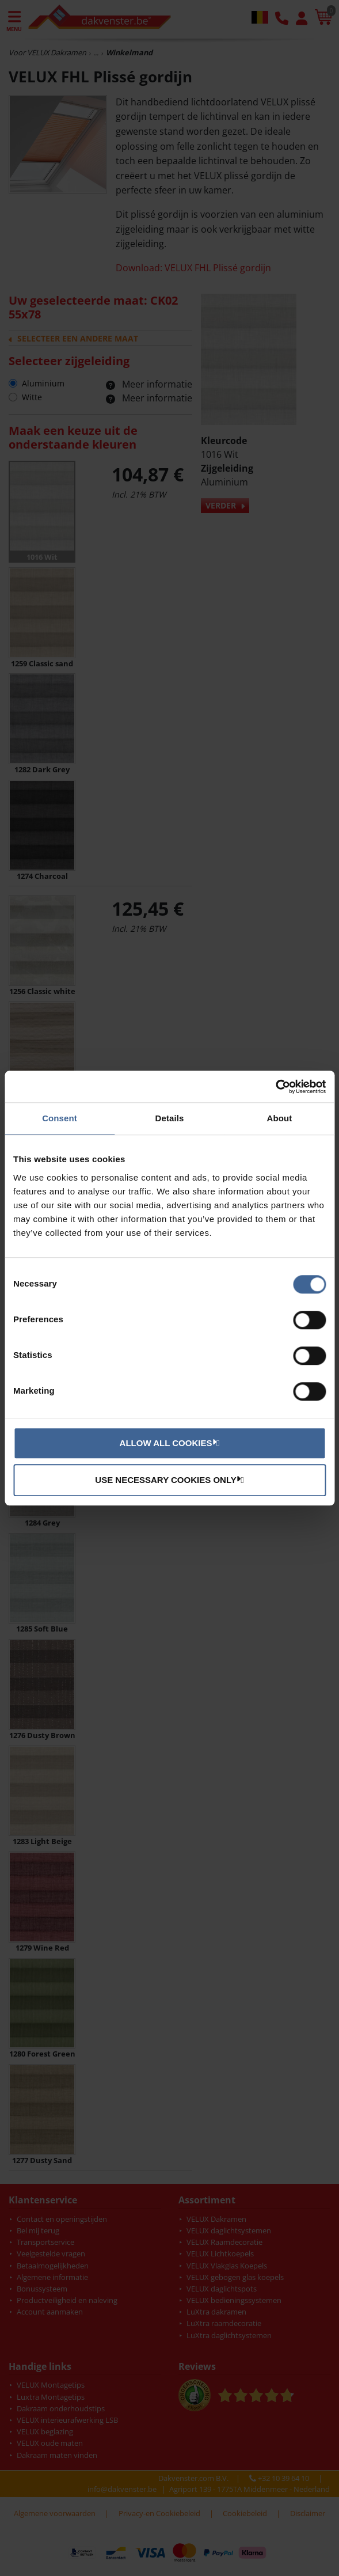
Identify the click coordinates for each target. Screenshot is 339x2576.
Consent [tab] (59, 1118)
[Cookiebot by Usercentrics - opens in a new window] (275, 1086)
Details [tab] (169, 1118)
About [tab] (279, 1118)
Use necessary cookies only (168, 1479)
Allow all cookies (168, 1442)
